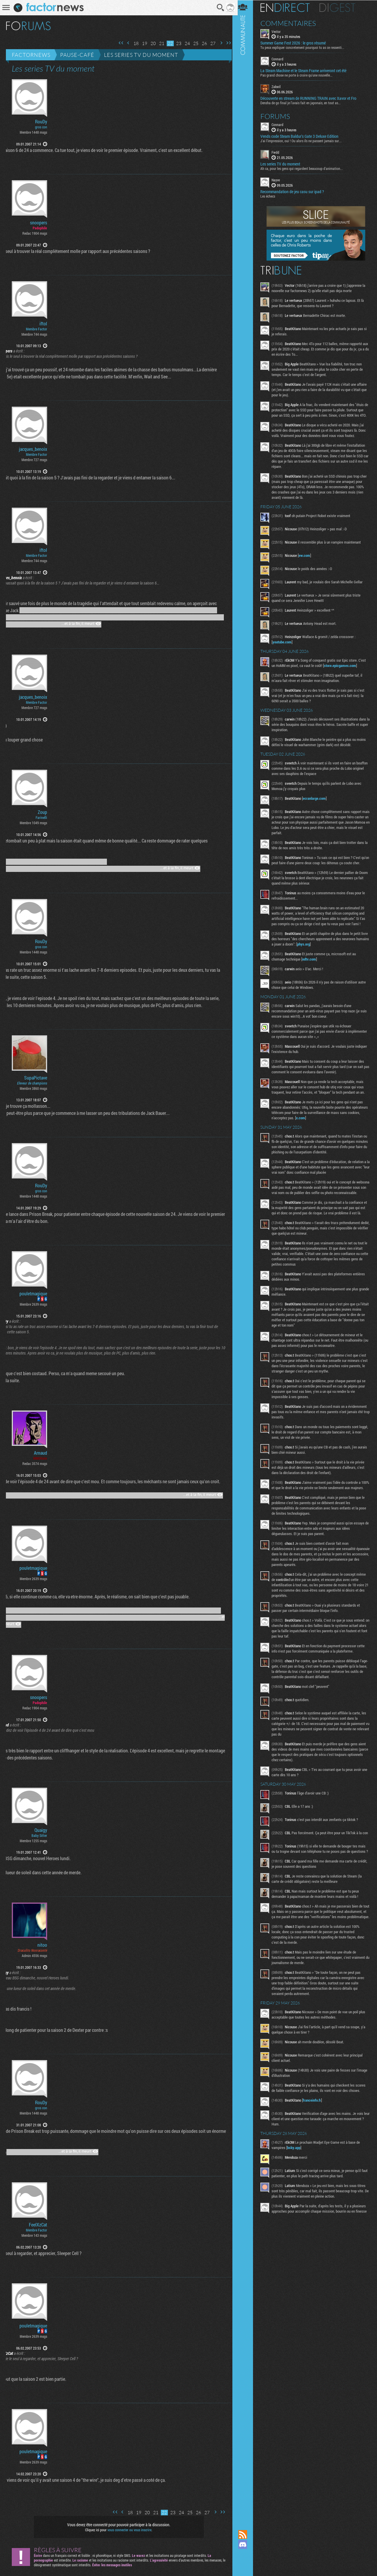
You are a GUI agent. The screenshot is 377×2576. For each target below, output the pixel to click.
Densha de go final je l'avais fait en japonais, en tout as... (304, 102)
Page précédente (126, 43)
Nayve (279, 179)
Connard (281, 59)
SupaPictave (35, 1077)
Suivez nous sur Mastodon (246, 2554)
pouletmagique (33, 1293)
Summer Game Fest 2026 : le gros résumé (296, 43)
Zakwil (279, 86)
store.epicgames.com (343, 670)
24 (185, 43)
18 (134, 43)
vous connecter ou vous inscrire (129, 2529)
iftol (43, 323)
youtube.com (285, 647)
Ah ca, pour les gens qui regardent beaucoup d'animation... (305, 168)
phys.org (320, 954)
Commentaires (291, 23)
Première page (119, 43)
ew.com (307, 560)
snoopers (38, 222)
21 (159, 43)
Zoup (42, 812)
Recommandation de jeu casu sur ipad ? (295, 191)
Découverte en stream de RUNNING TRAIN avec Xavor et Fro (312, 98)
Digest (341, 7)
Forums (278, 116)
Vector (279, 31)
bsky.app (297, 2180)
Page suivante (219, 43)
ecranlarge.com (317, 803)
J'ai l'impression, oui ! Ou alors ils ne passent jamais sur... (304, 140)
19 (142, 43)
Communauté (246, 1259)
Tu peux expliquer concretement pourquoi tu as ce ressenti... (306, 47)
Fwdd (278, 152)
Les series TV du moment (141, 55)
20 (151, 43)
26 (202, 43)
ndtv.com (312, 969)
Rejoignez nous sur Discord (246, 2544)
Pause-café (77, 55)
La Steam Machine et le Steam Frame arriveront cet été (307, 70)
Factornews (31, 55)
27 (211, 43)
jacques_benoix (33, 449)
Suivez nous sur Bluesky (246, 2564)
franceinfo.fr (315, 2133)
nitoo (42, 1945)
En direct (288, 7)
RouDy (41, 121)
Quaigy (40, 1830)
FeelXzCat (38, 2224)
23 (176, 43)
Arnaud (40, 1453)
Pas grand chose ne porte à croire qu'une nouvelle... (300, 75)
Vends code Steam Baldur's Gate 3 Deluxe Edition (303, 136)
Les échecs (271, 195)
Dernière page (226, 43)
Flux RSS (246, 2534)
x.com (317, 1128)
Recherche (218, 7)
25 (193, 43)
